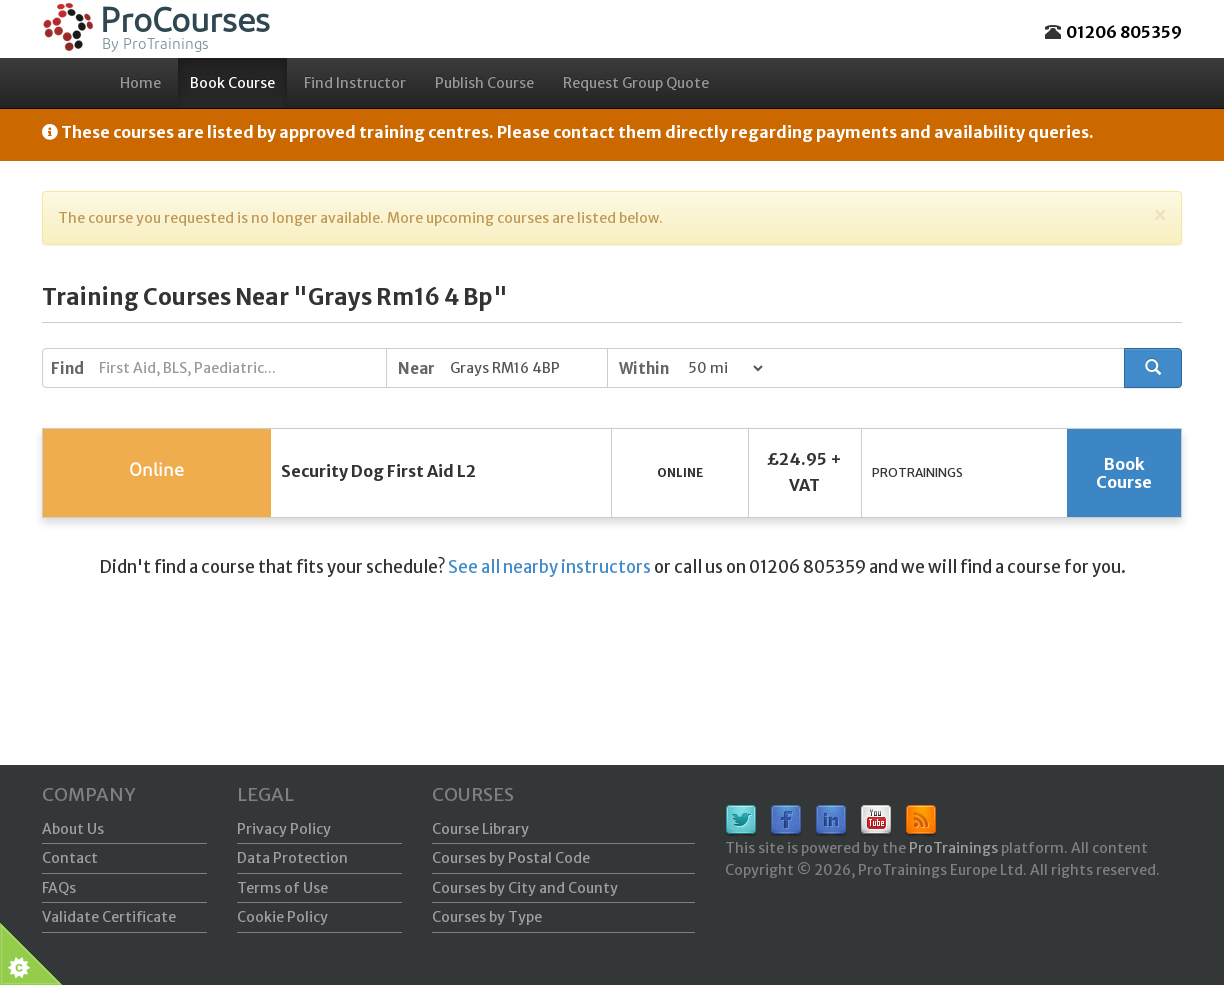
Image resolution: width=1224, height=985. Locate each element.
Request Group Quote (636, 83)
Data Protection (292, 858)
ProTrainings (953, 848)
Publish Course (484, 83)
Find (67, 368)
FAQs (59, 888)
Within (644, 368)
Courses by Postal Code (511, 858)
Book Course (232, 83)
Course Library (480, 829)
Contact (70, 858)
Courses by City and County (525, 888)
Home (140, 83)
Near (416, 368)
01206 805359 (1124, 32)
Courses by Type (487, 917)
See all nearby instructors (549, 567)
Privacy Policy (284, 829)
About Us (73, 829)
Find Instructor (355, 83)
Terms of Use (282, 888)
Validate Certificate (109, 917)
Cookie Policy (282, 917)
